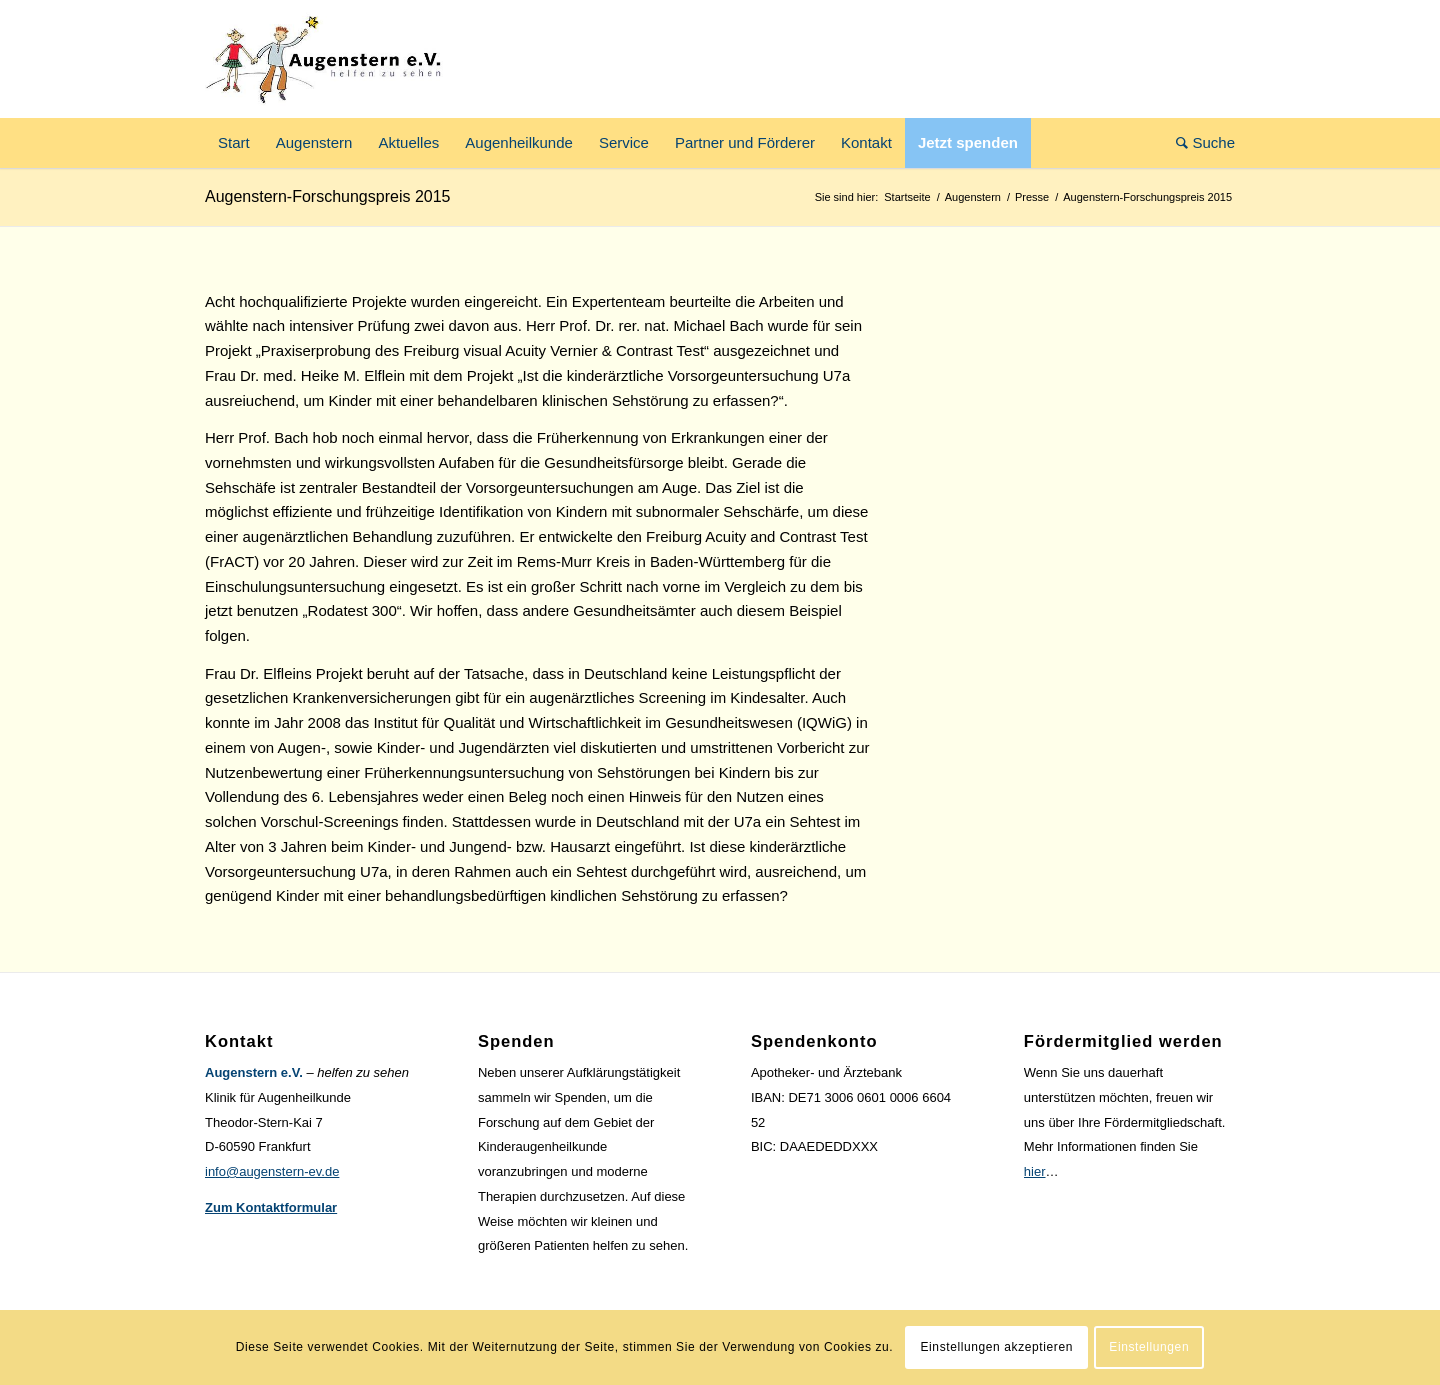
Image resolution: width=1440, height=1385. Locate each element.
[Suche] (1199, 143)
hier (1035, 1171)
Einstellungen (1149, 1347)
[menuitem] (234, 143)
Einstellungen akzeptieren (997, 1347)
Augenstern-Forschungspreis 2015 (327, 196)
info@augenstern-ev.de (272, 1171)
